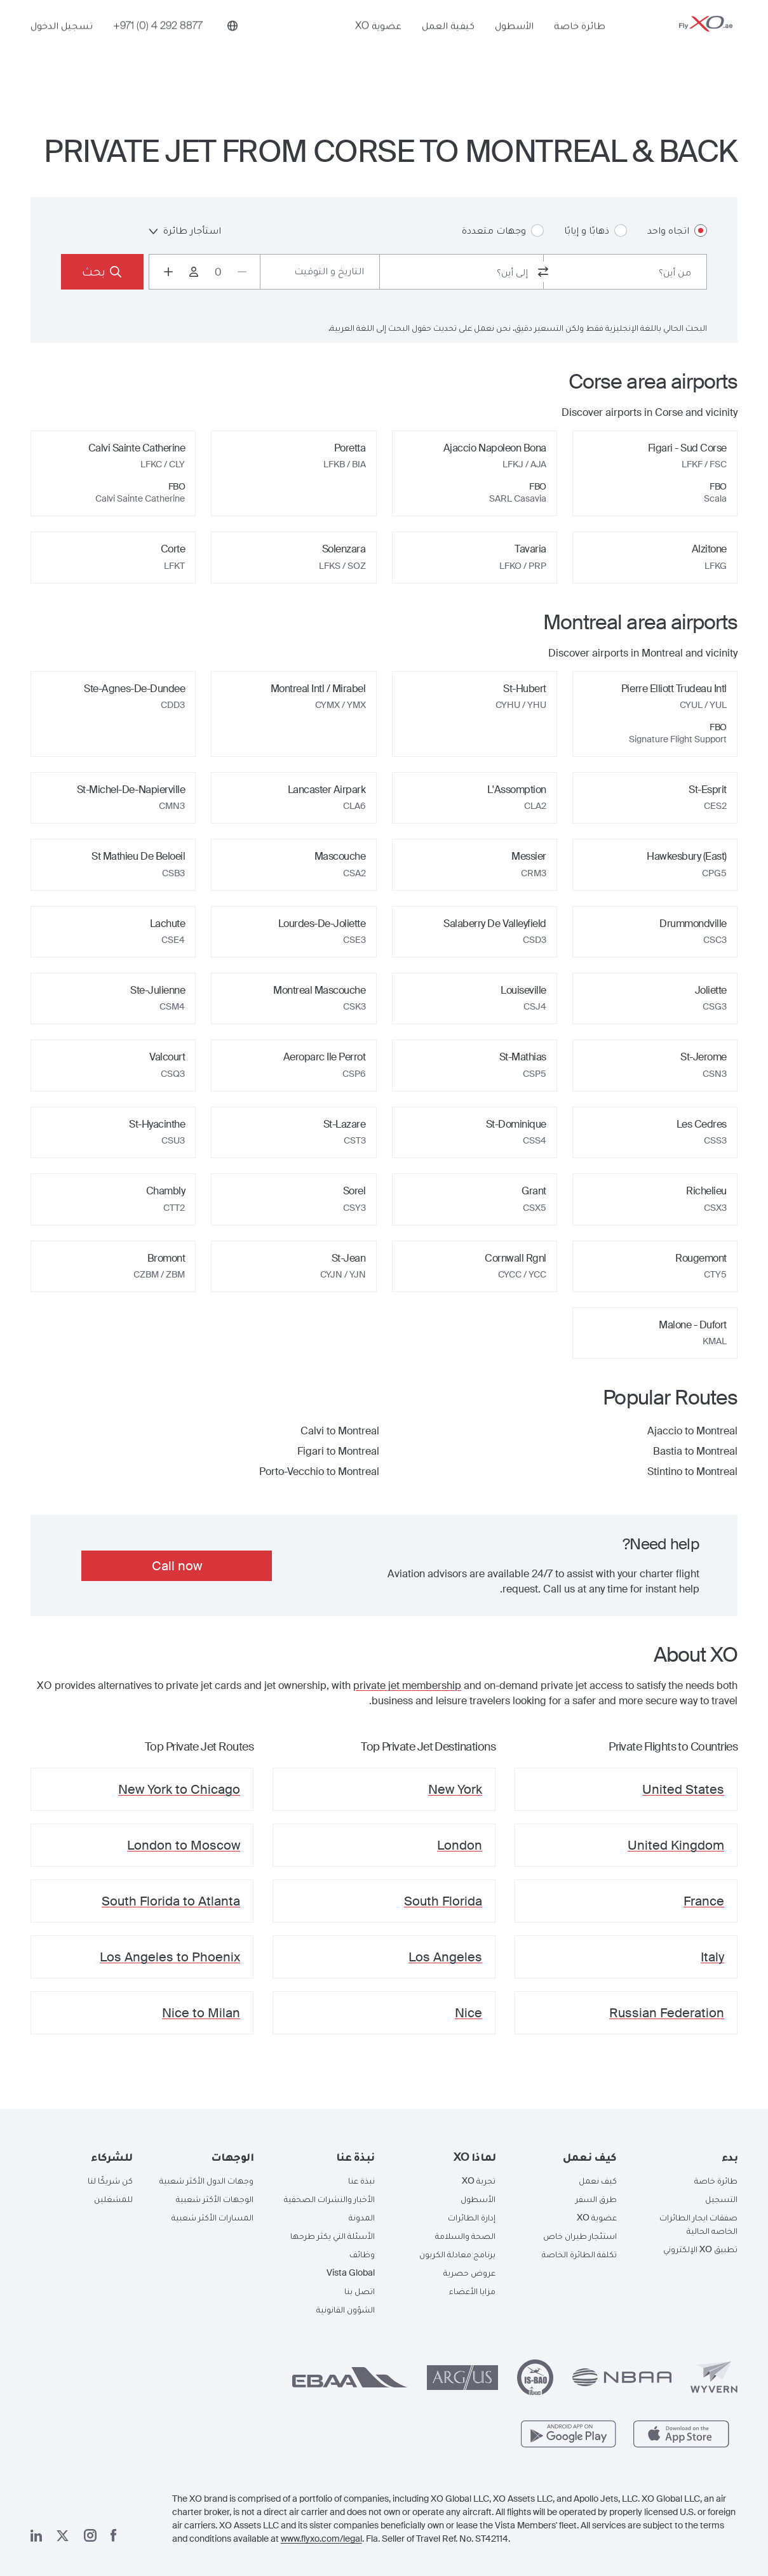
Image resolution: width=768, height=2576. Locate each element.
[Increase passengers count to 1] (168, 271)
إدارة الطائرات (471, 2217)
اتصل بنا (359, 2291)
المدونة (362, 2217)
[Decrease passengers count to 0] (242, 271)
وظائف (362, 2254)
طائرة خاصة (579, 42)
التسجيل (721, 2199)
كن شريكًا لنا (110, 2180)
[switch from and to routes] (543, 272)
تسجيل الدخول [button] (61, 42)
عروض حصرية (469, 2272)
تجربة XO (478, 2180)
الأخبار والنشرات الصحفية (329, 2199)
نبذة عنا (361, 2180)
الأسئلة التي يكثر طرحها (332, 2235)
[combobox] (625, 272)
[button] (687, 2156)
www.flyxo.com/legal (321, 2538)
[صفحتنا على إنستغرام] (90, 2535)
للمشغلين (113, 2199)
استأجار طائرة (185, 230)
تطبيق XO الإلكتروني (700, 2249)
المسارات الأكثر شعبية (212, 2217)
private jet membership (407, 1685)
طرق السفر (596, 2199)
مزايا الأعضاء (472, 2291)
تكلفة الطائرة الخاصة (579, 2254)
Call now (177, 1566)
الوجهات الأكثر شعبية (214, 2199)
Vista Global (351, 2272)
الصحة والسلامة (465, 2235)
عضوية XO (378, 42)
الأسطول (514, 42)
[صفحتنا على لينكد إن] (36, 2536)
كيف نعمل (598, 2180)
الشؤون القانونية (345, 2309)
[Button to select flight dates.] (319, 272)
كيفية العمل (448, 42)
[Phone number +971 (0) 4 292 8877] (158, 42)
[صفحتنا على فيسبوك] (114, 2535)
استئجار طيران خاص (580, 2235)
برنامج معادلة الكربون (457, 2254)
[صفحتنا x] (62, 2535)
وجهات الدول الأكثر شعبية (206, 2180)
